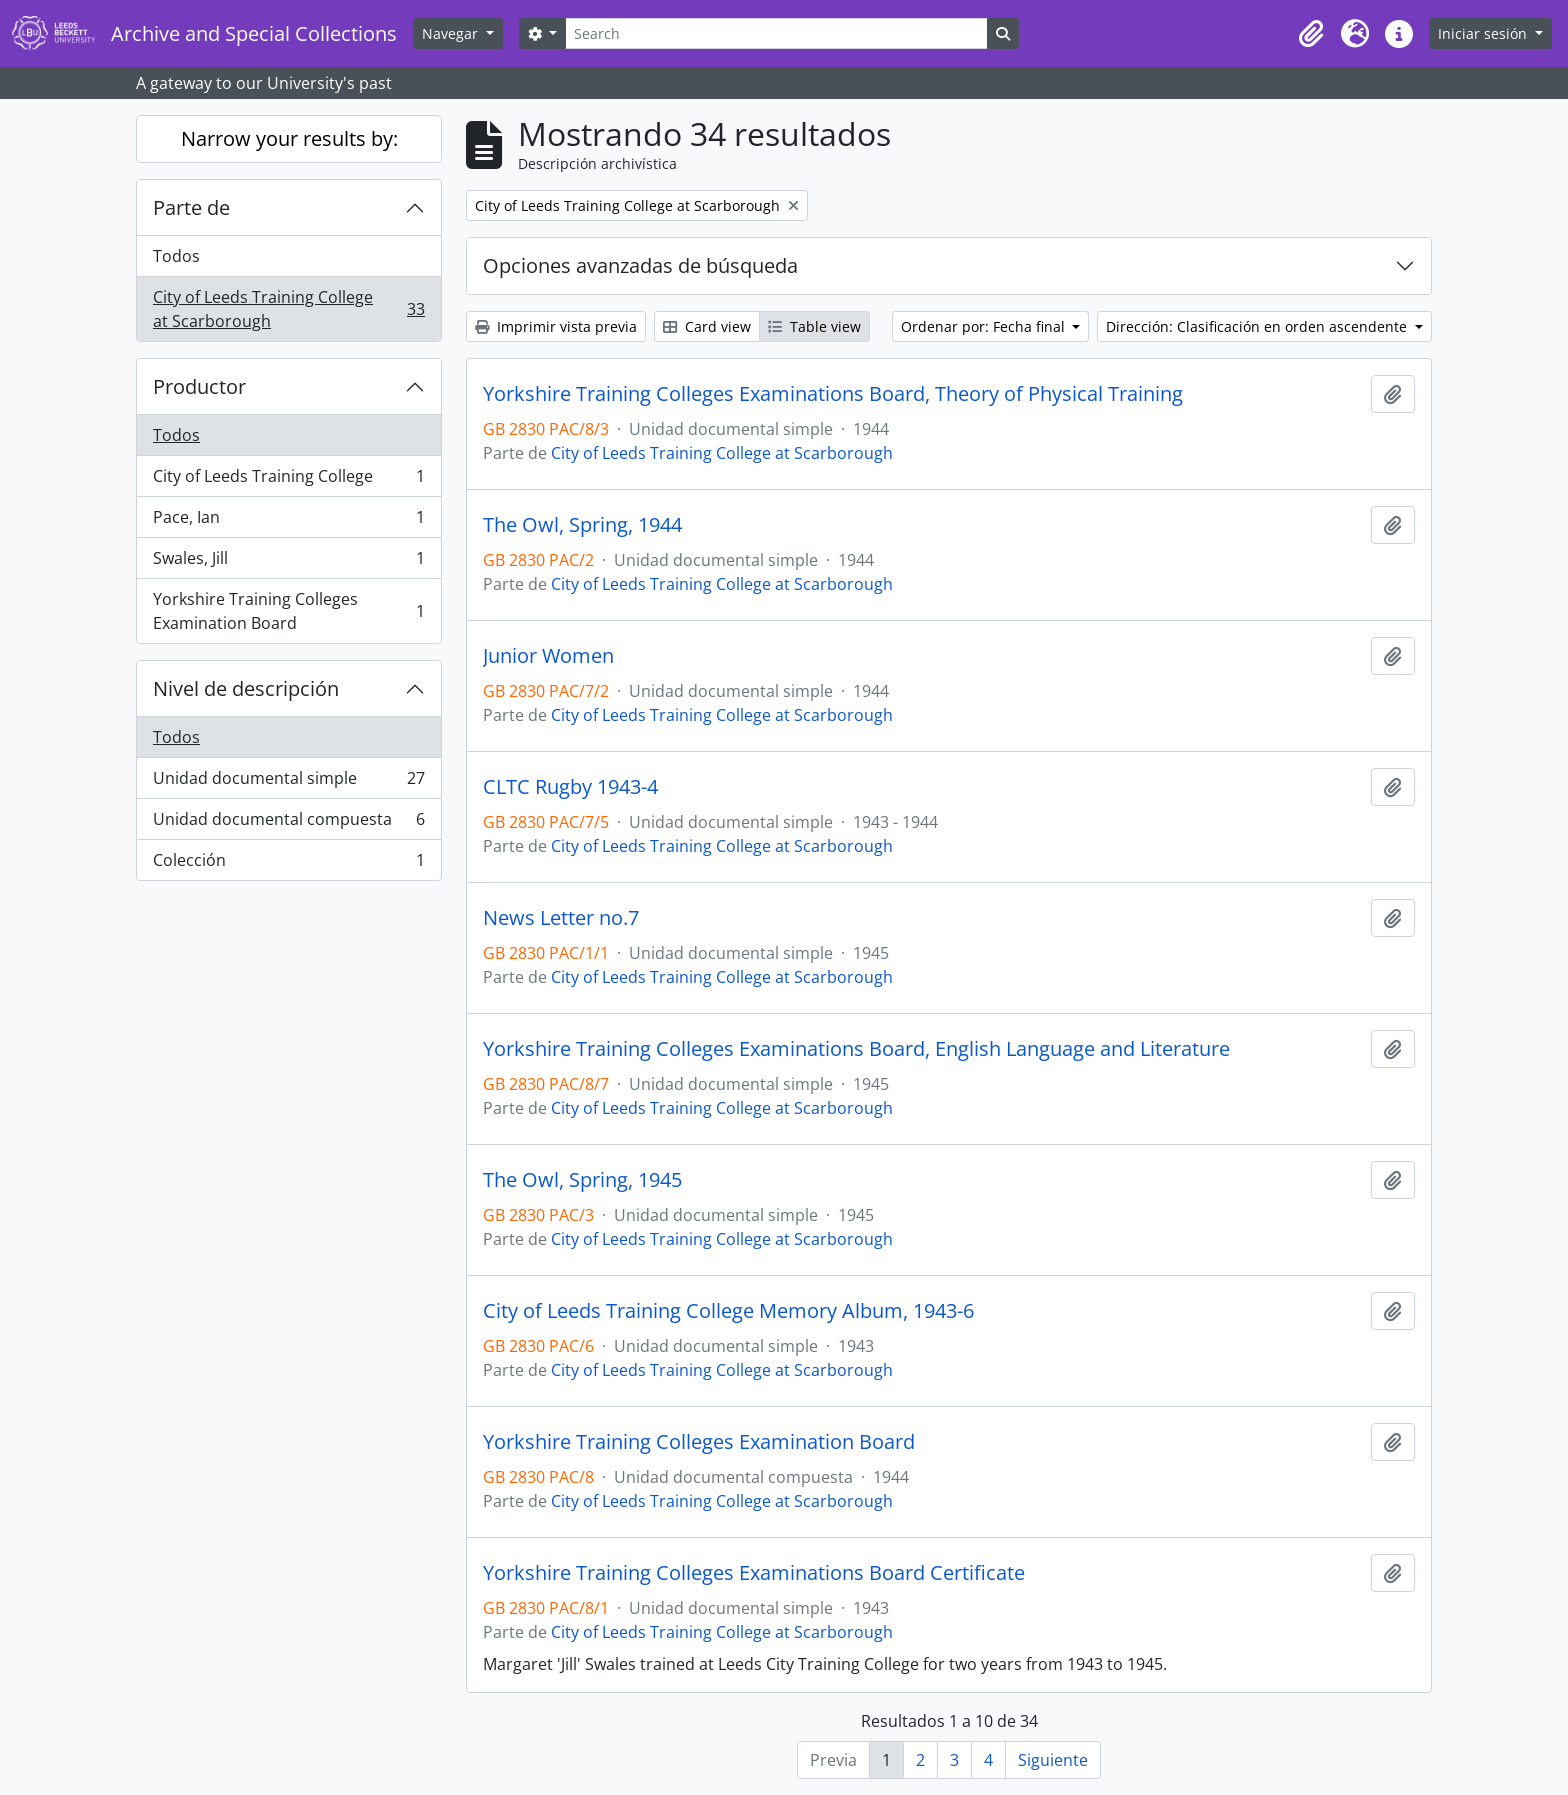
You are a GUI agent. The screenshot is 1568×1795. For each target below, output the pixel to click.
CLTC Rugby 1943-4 (570, 787)
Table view (814, 326)
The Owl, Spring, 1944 (582, 525)
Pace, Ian (288, 521)
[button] (1311, 34)
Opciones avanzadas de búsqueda (640, 265)
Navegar (452, 33)
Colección (288, 864)
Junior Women (548, 656)
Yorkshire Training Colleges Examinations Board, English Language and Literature (856, 1049)
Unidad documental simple (288, 782)
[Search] (776, 33)
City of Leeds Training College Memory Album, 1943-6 (728, 1311)
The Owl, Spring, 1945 (582, 1180)
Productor (199, 386)
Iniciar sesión (1484, 33)
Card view (707, 326)
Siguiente (1053, 1760)
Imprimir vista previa (556, 326)
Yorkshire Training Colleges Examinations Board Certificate (754, 1573)
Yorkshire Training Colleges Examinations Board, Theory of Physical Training (833, 394)
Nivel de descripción (246, 688)
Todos (176, 256)
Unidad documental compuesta (288, 823)
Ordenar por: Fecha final (985, 326)
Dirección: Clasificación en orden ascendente (1258, 326)
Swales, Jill (288, 562)
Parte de (191, 207)
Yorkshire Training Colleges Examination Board (288, 611)
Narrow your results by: (289, 138)
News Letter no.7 (561, 918)
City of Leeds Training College (288, 480)
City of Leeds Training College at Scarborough (288, 309)
